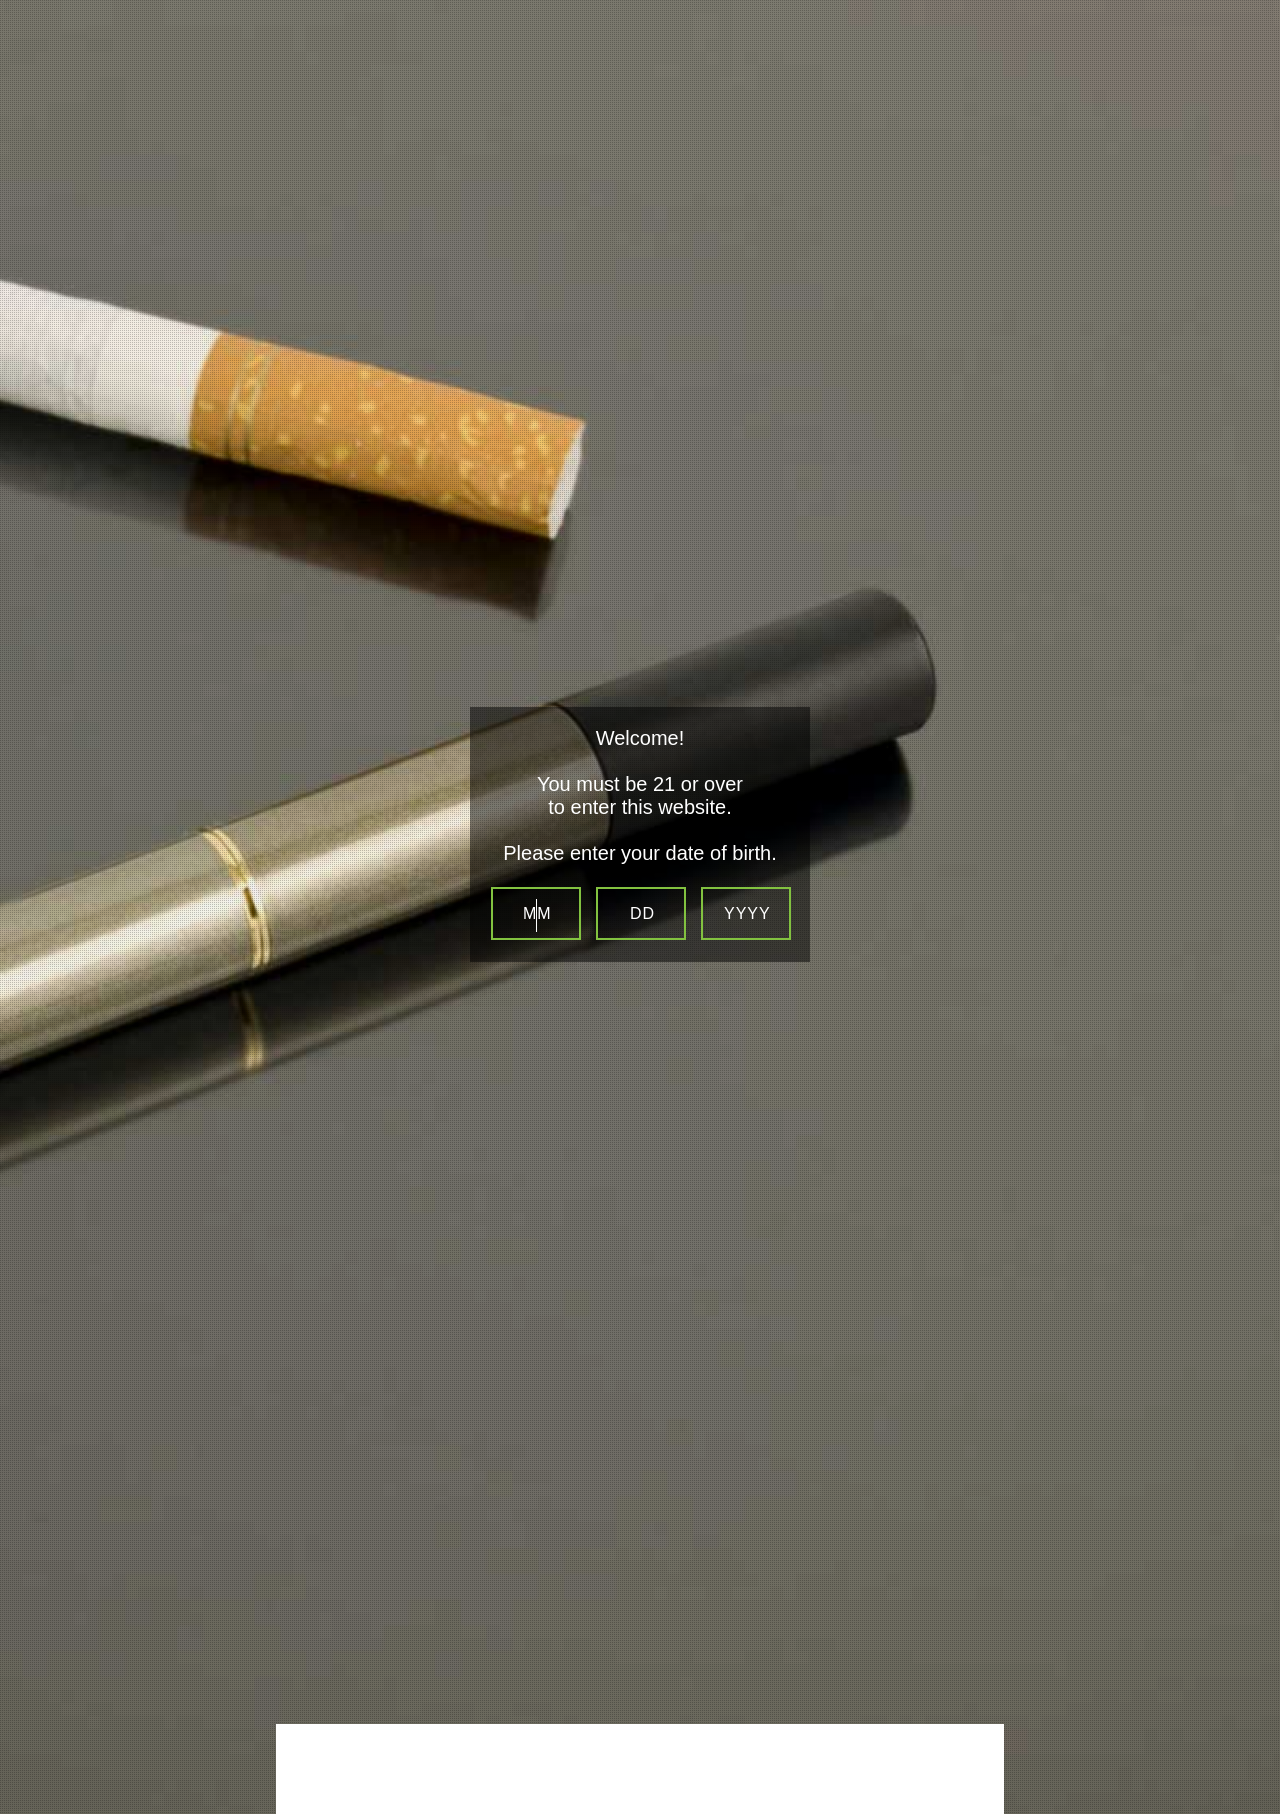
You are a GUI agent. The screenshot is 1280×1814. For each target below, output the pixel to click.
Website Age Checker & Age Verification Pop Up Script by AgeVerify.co (1256, 1790)
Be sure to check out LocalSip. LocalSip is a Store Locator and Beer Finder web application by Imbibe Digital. (1245, 1809)
